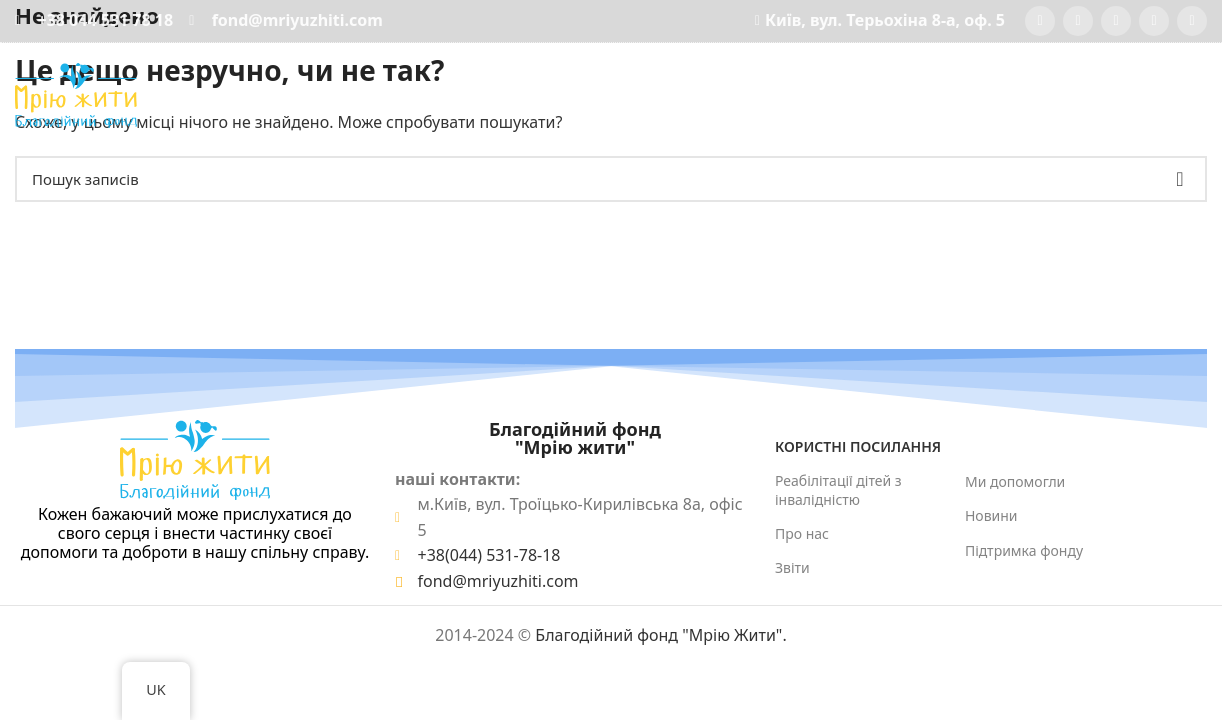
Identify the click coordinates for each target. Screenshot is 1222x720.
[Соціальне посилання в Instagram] (1116, 21)
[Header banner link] (611, 360)
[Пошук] (1203, 95)
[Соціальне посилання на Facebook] (1040, 21)
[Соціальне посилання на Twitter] (1078, 21)
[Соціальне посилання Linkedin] (1192, 21)
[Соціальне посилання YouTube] (1154, 21)
